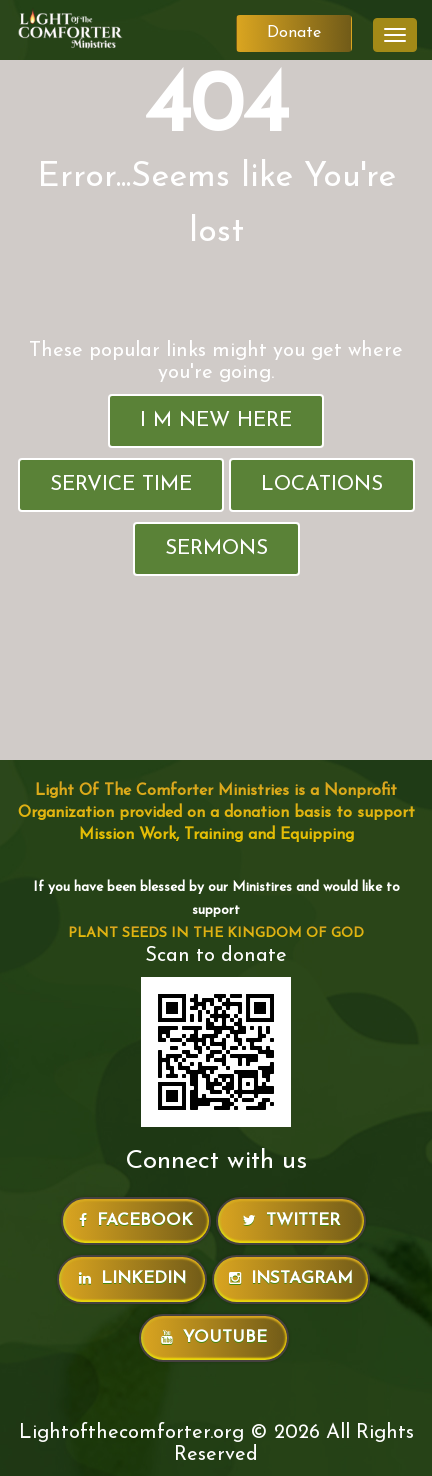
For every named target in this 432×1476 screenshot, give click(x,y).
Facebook (136, 1220)
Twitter (291, 1220)
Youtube (214, 1337)
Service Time (121, 484)
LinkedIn (132, 1278)
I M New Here (216, 420)
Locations (322, 484)
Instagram (291, 1278)
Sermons (216, 548)
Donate (294, 33)
